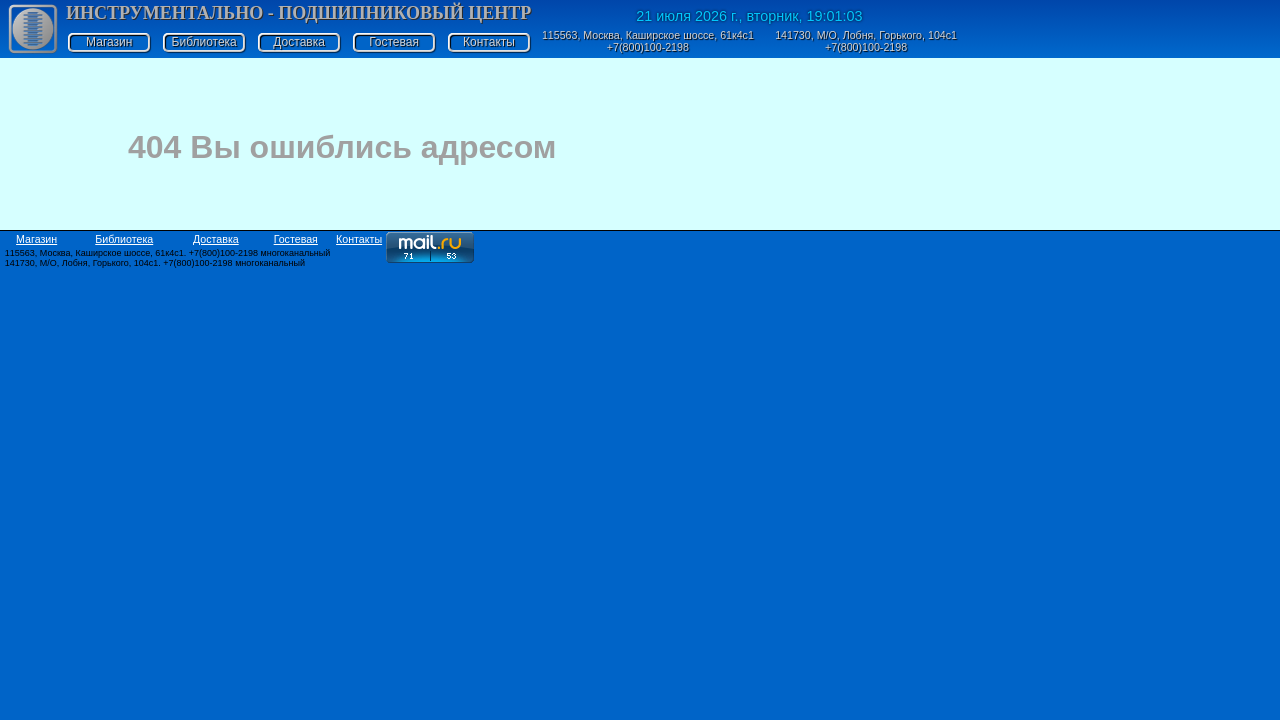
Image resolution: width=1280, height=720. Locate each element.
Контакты (489, 42)
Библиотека (204, 42)
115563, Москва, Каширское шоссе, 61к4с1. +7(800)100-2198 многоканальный (168, 253)
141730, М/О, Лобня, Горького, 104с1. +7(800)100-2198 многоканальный (155, 263)
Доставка (299, 42)
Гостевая (394, 42)
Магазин (109, 42)
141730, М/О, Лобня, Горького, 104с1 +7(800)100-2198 (866, 41)
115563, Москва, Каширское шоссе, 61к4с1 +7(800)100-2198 (648, 41)
